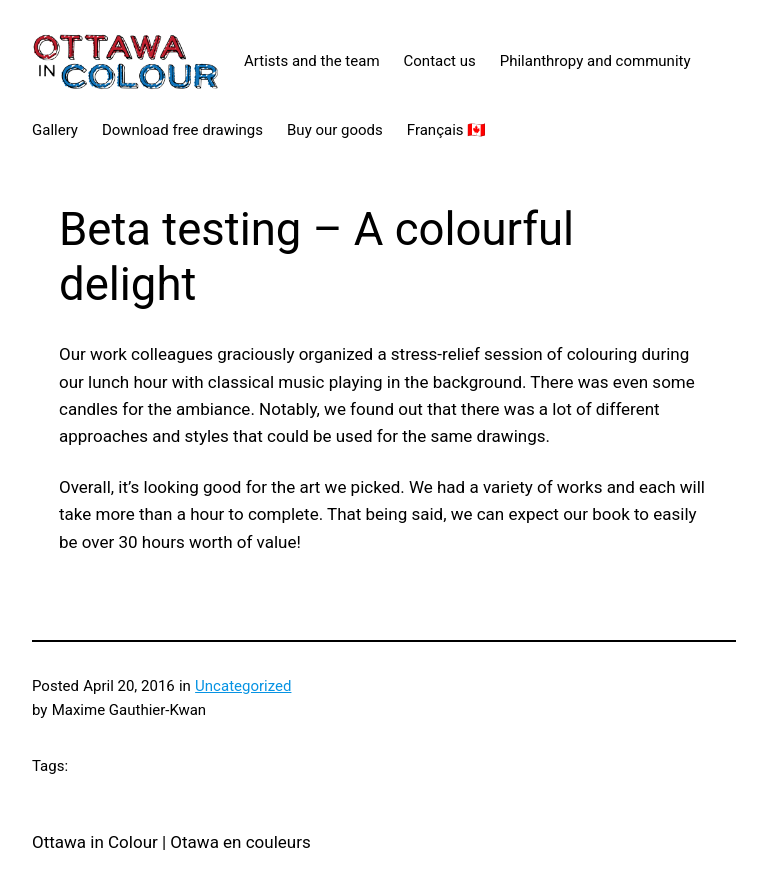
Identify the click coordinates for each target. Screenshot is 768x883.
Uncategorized (243, 686)
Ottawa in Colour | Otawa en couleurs (171, 842)
